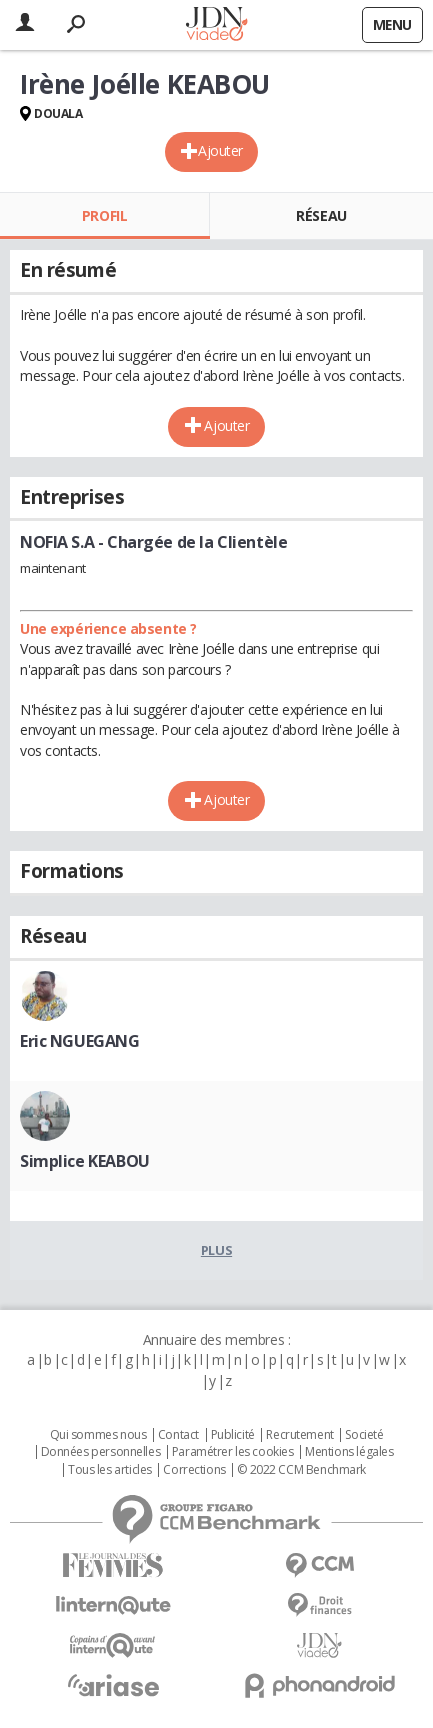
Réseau (321, 215)
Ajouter (220, 150)
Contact (178, 1435)
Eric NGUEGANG (80, 1041)
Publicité (233, 1435)
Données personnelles (101, 1452)
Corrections (194, 1470)
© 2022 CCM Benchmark (301, 1470)
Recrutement (299, 1435)
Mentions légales (349, 1452)
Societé (364, 1435)
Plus (216, 1250)
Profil (104, 215)
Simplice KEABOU (85, 1161)
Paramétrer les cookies (233, 1452)
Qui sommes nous (98, 1435)
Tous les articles (110, 1470)
